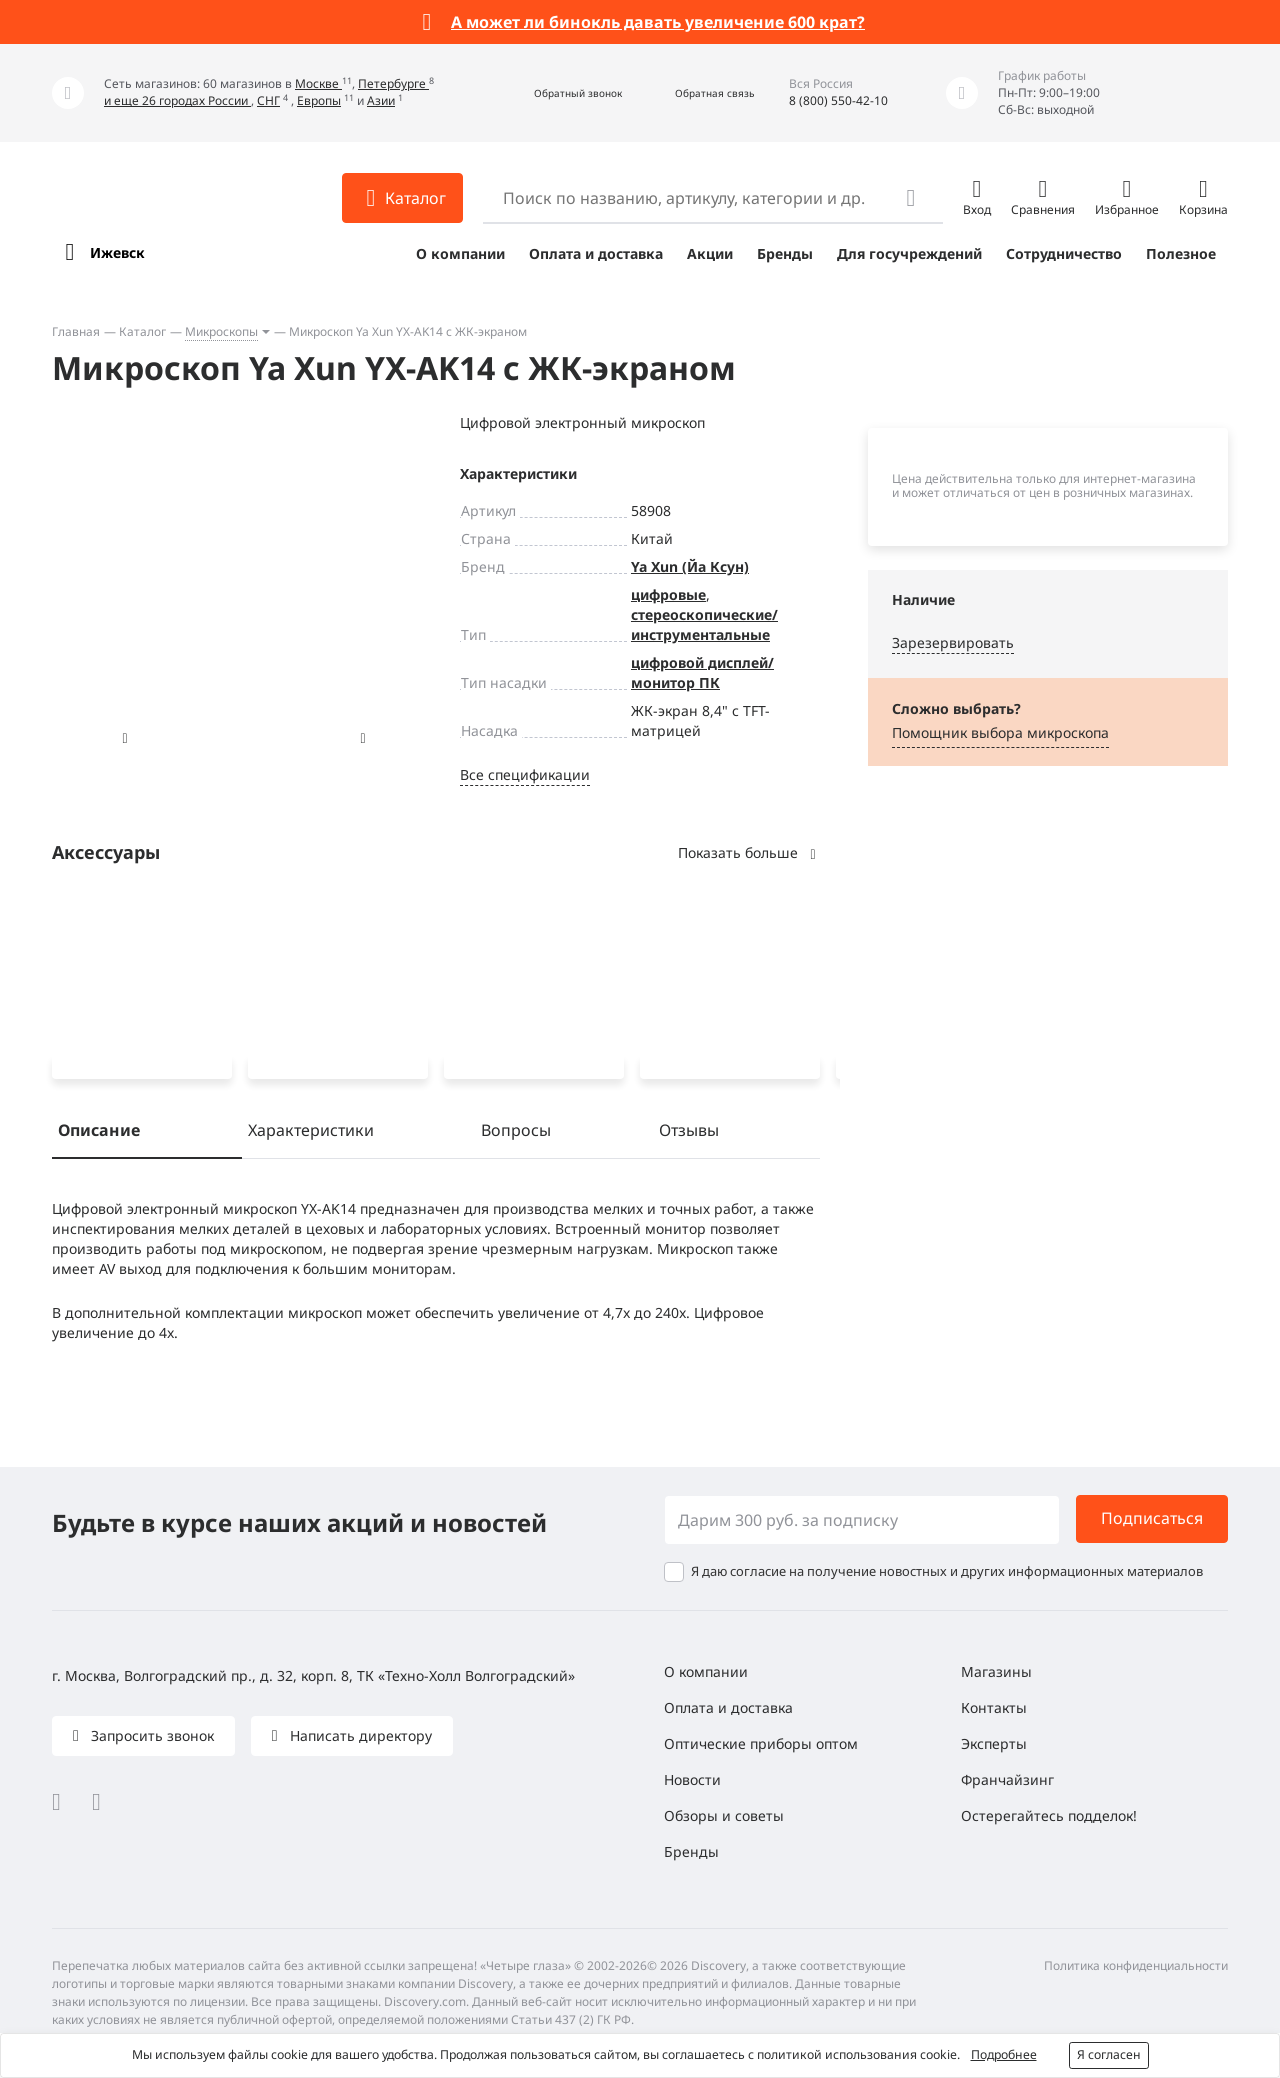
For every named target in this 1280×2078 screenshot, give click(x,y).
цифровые (668, 594)
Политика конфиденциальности (1136, 1965)
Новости (692, 1779)
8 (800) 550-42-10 (838, 100)
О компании (460, 253)
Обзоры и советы (724, 1815)
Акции (710, 253)
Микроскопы (221, 331)
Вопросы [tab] (516, 1134)
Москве (318, 83)
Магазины (996, 1671)
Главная (76, 331)
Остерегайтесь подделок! (1049, 1815)
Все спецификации (525, 774)
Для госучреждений (909, 253)
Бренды (785, 253)
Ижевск (117, 252)
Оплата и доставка (596, 253)
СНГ (268, 100)
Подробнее (1004, 2054)
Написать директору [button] (359, 1735)
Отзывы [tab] (689, 1134)
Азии (381, 100)
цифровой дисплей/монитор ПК (702, 672)
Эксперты (994, 1743)
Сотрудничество (1064, 253)
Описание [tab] (99, 1134)
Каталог (142, 331)
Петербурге (393, 83)
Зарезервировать (953, 642)
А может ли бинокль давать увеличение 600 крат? (658, 22)
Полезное (1181, 253)
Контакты (994, 1707)
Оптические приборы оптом (761, 1743)
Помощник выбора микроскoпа (1000, 732)
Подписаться (1152, 1519)
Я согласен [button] (1109, 2054)
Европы (319, 100)
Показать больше (749, 852)
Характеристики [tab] (311, 1134)
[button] (556, 93)
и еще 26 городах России (177, 100)
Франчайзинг (1007, 1779)
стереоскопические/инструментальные (704, 624)
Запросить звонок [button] (150, 1735)
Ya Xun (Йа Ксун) (690, 566)
